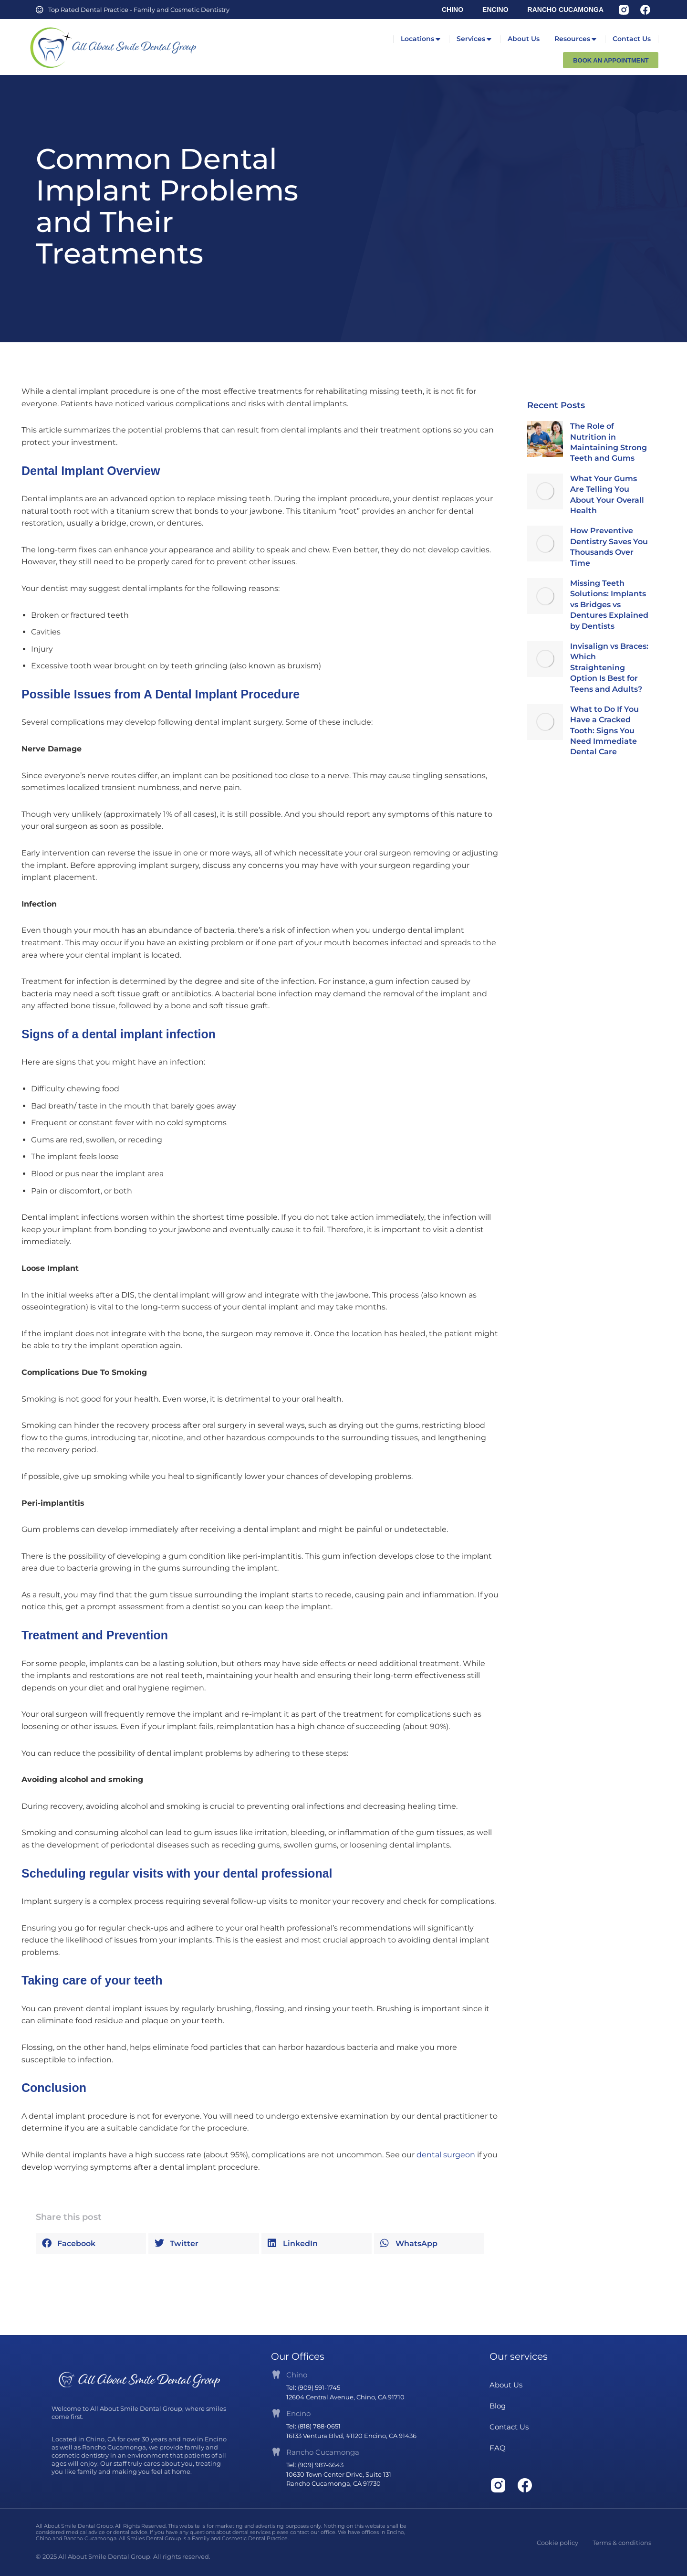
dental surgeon (445, 2154)
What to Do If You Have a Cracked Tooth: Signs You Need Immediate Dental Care (604, 731)
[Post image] (545, 439)
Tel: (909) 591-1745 (313, 2387)
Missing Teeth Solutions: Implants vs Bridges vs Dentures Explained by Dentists (609, 605)
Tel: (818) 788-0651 (313, 2426)
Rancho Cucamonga (322, 2452)
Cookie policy (557, 2542)
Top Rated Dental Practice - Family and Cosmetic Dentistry (138, 9)
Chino (296, 2374)
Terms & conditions (622, 2542)
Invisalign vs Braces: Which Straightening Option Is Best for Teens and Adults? (609, 668)
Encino (298, 2413)
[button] (91, 2243)
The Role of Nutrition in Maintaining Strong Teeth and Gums (608, 442)
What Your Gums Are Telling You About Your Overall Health (607, 494)
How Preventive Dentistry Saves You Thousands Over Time (609, 546)
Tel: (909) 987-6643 (315, 2465)
